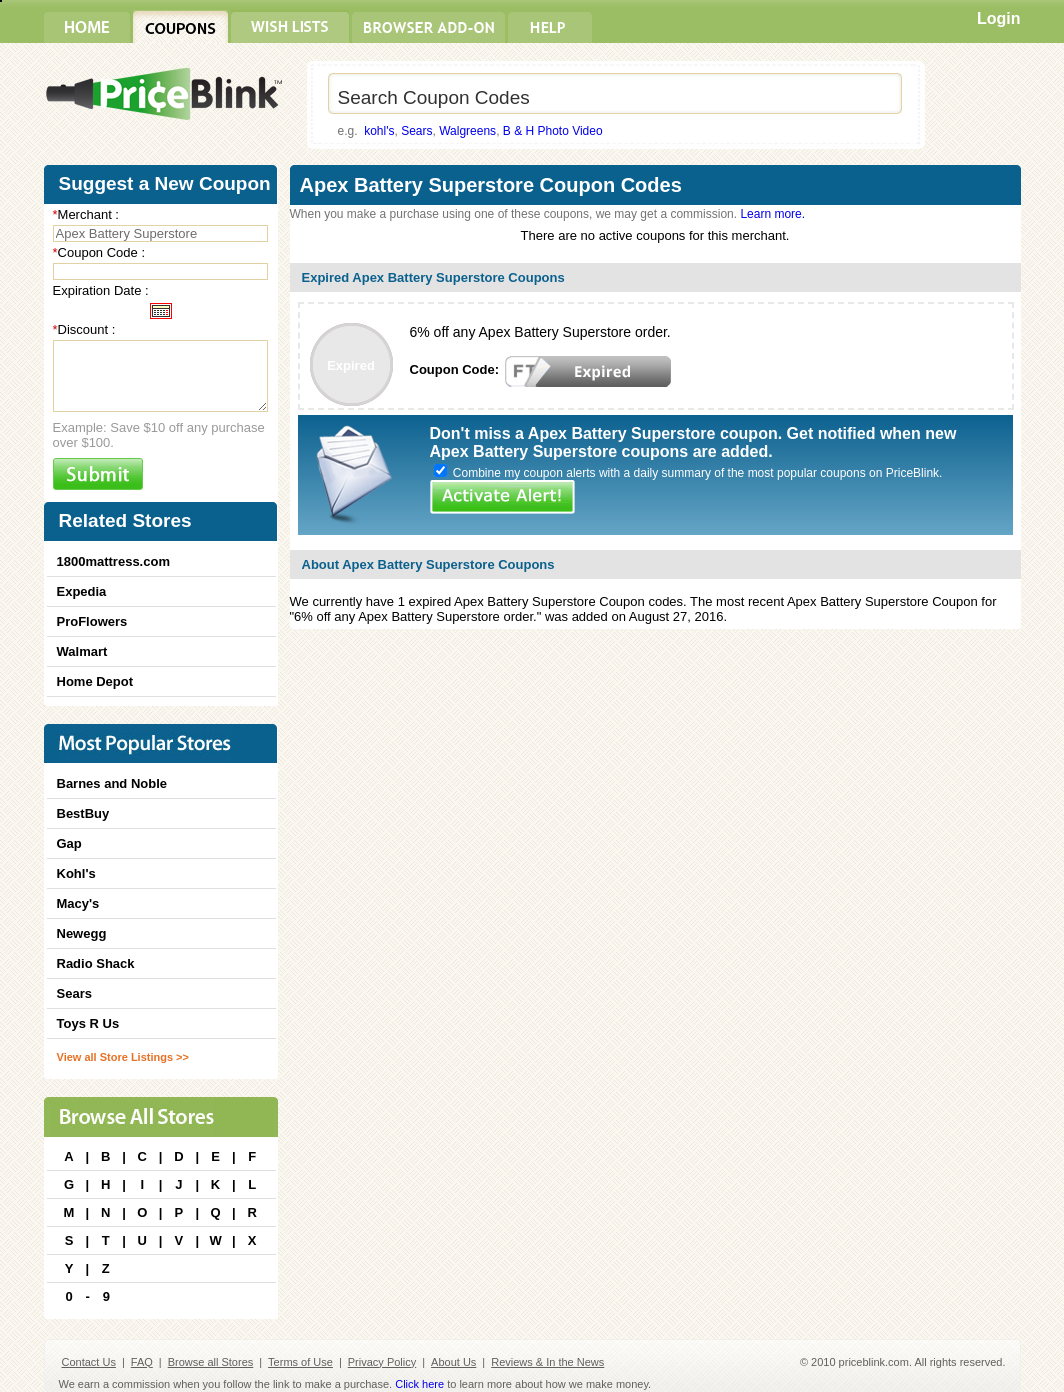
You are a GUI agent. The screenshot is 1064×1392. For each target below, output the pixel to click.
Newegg (82, 933)
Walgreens (467, 131)
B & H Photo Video (553, 131)
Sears (416, 131)
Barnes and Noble (112, 783)
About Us (453, 1362)
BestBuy (83, 813)
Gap (69, 843)
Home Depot (95, 681)
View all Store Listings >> (123, 1057)
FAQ (142, 1362)
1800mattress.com (113, 561)
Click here (419, 1384)
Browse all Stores (211, 1362)
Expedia (82, 591)
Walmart (82, 651)
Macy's (78, 903)
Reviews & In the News (547, 1362)
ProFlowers (92, 621)
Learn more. (772, 214)
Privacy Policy (382, 1362)
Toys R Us (88, 1023)
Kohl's (76, 873)
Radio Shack (96, 963)
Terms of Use (300, 1362)
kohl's (379, 131)
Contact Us (89, 1362)
